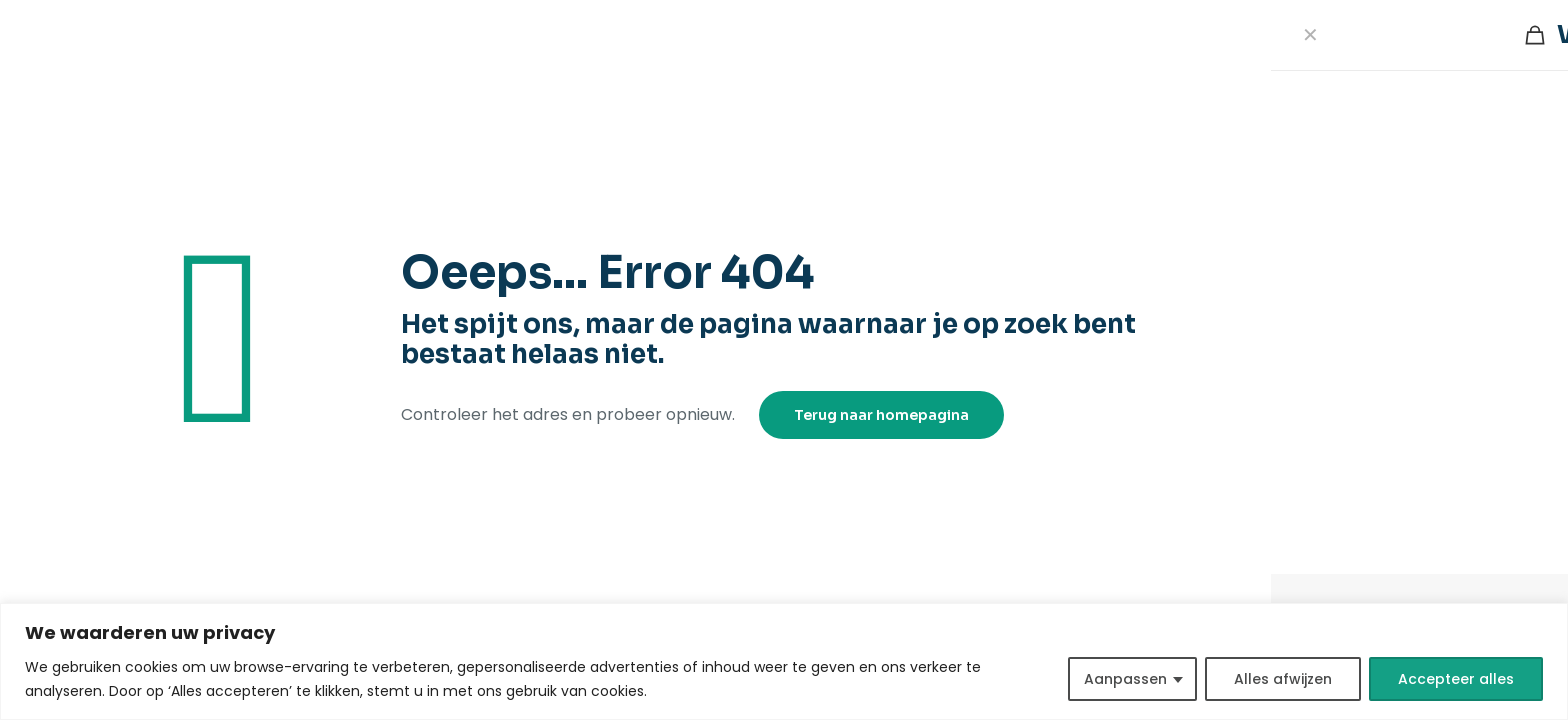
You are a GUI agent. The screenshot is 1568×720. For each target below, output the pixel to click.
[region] (784, 661)
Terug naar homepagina (881, 415)
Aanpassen (1125, 679)
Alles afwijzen (1283, 679)
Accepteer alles (1456, 679)
